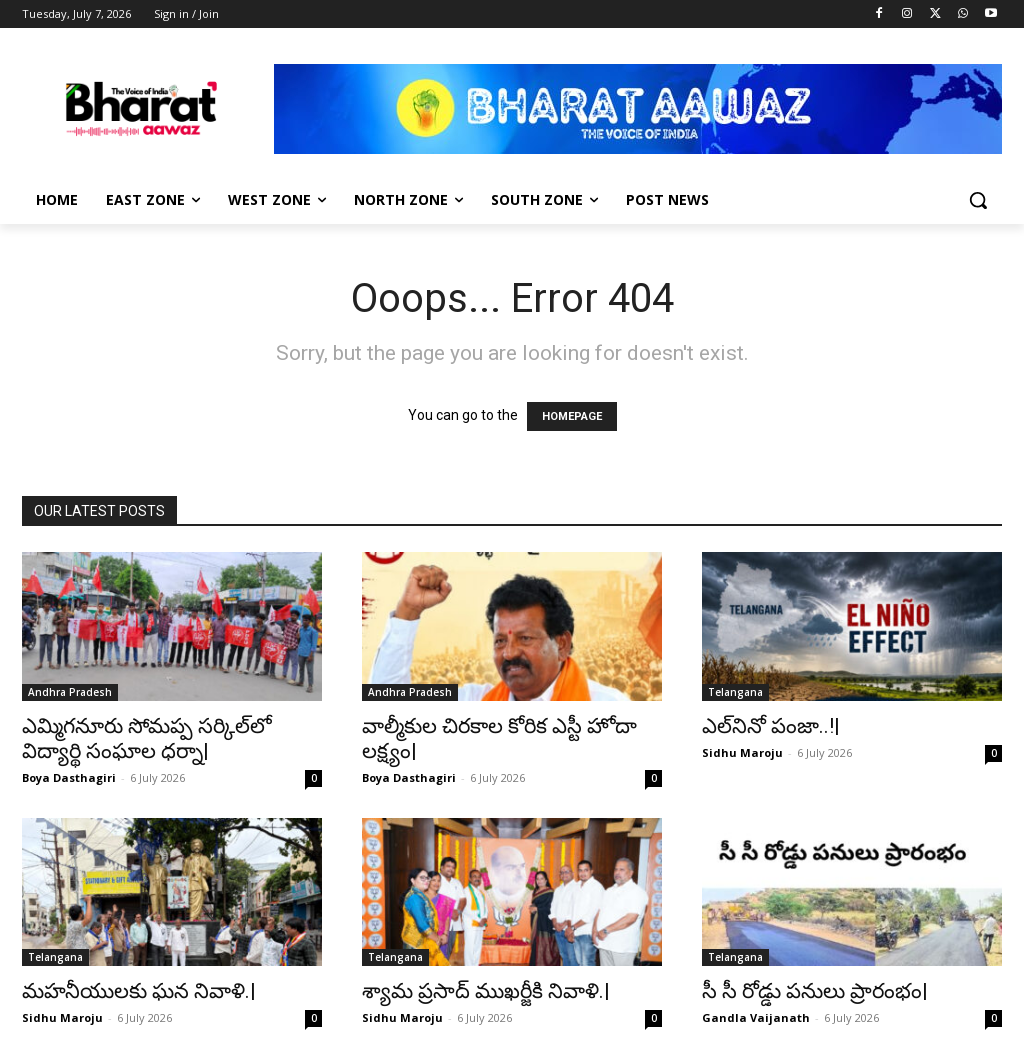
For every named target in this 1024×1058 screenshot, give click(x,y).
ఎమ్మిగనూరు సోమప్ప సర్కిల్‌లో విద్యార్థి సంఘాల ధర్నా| (147, 738)
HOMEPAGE (572, 416)
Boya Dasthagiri (69, 777)
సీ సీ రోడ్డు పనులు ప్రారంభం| (815, 991)
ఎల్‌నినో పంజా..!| (771, 726)
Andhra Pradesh (70, 692)
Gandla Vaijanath (756, 1017)
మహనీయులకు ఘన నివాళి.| (139, 991)
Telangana (735, 692)
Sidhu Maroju (742, 752)
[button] (978, 200)
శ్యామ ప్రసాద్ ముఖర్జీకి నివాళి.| (486, 991)
